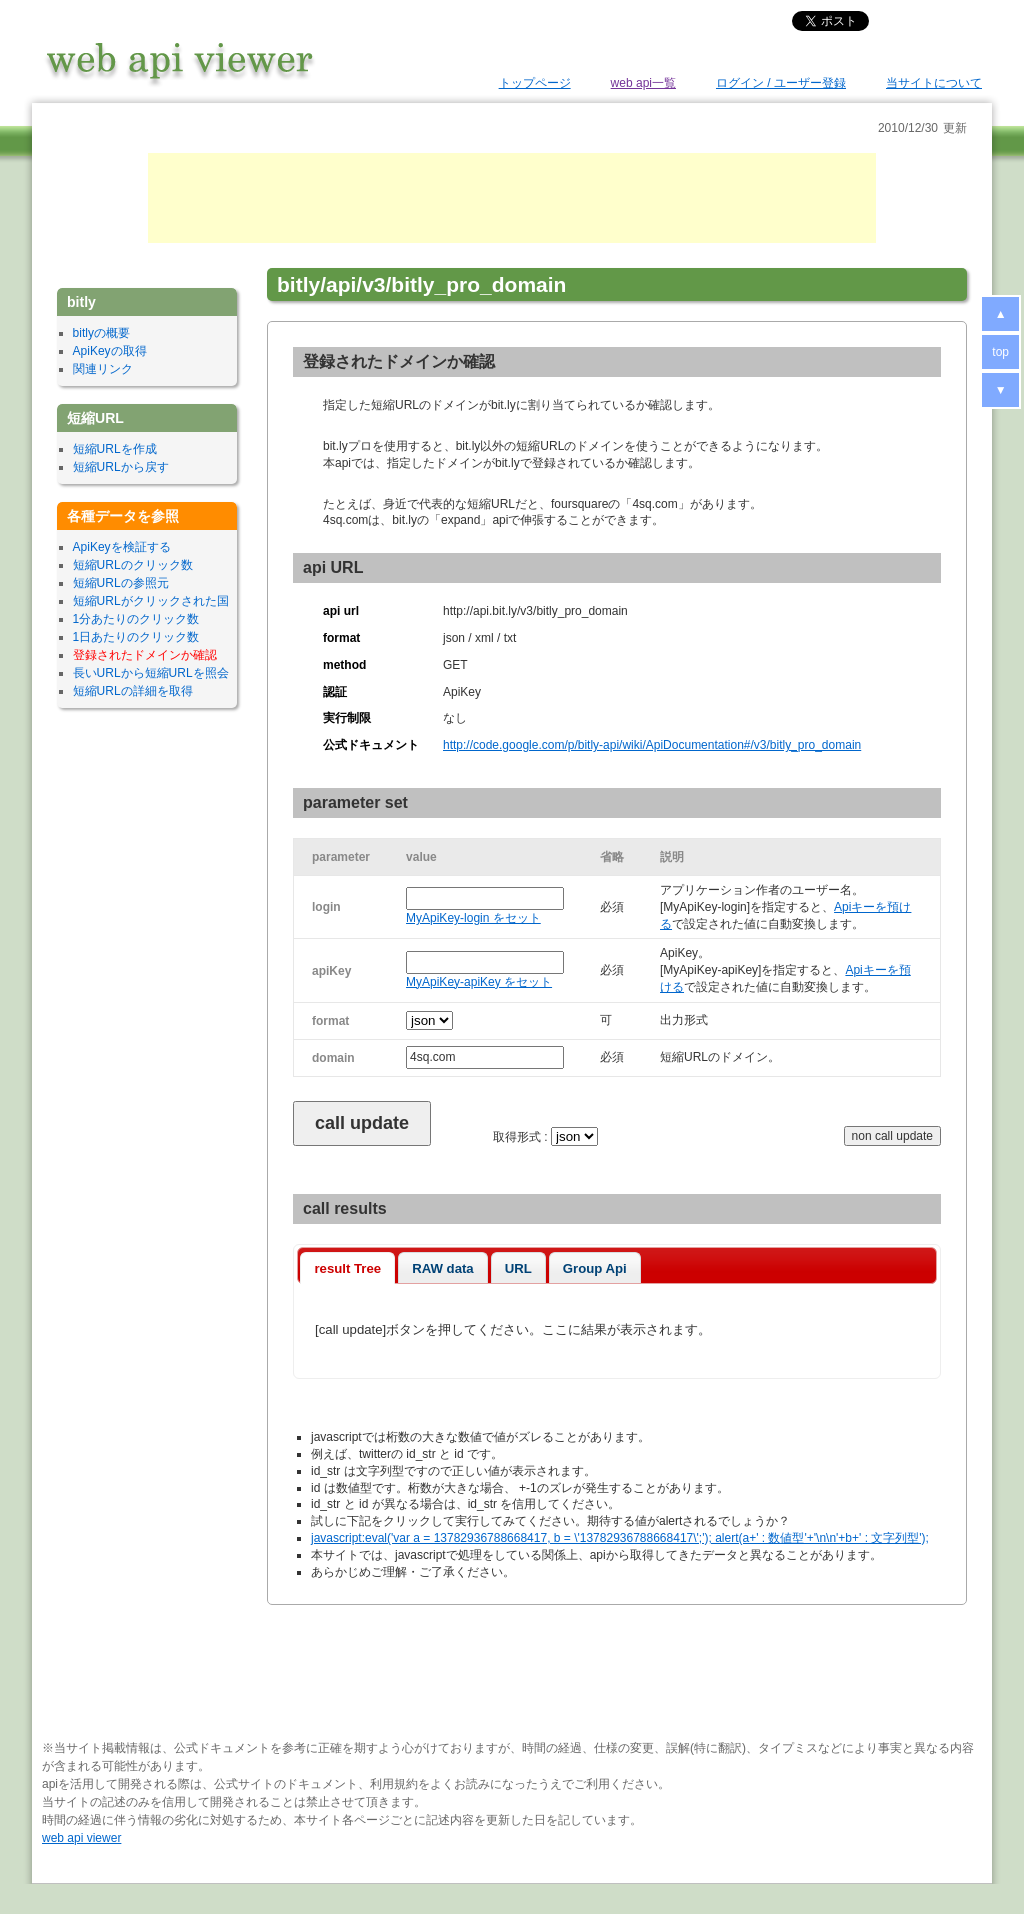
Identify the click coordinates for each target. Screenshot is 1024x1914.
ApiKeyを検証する (122, 547)
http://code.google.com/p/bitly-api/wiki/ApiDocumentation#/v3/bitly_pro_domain (652, 745)
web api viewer (81, 1838)
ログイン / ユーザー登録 (781, 83)
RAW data (443, 1268)
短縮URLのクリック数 (133, 565)
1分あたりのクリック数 (136, 619)
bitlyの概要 (101, 333)
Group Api (595, 1268)
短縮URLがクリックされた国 (151, 601)
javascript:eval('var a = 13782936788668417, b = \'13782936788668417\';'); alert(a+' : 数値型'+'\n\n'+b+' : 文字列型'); (620, 1538)
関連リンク (103, 369)
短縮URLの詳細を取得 (133, 691)
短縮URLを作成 (115, 449)
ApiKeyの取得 (110, 351)
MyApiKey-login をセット (473, 918)
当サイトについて (934, 83)
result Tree (347, 1268)
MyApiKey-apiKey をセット (479, 982)
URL (518, 1268)
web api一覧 (643, 83)
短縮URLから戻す (121, 467)
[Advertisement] (512, 198)
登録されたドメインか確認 (145, 655)
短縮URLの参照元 (121, 583)
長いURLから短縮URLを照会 (151, 673)
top (1000, 352)
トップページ (535, 83)
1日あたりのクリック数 (136, 637)
